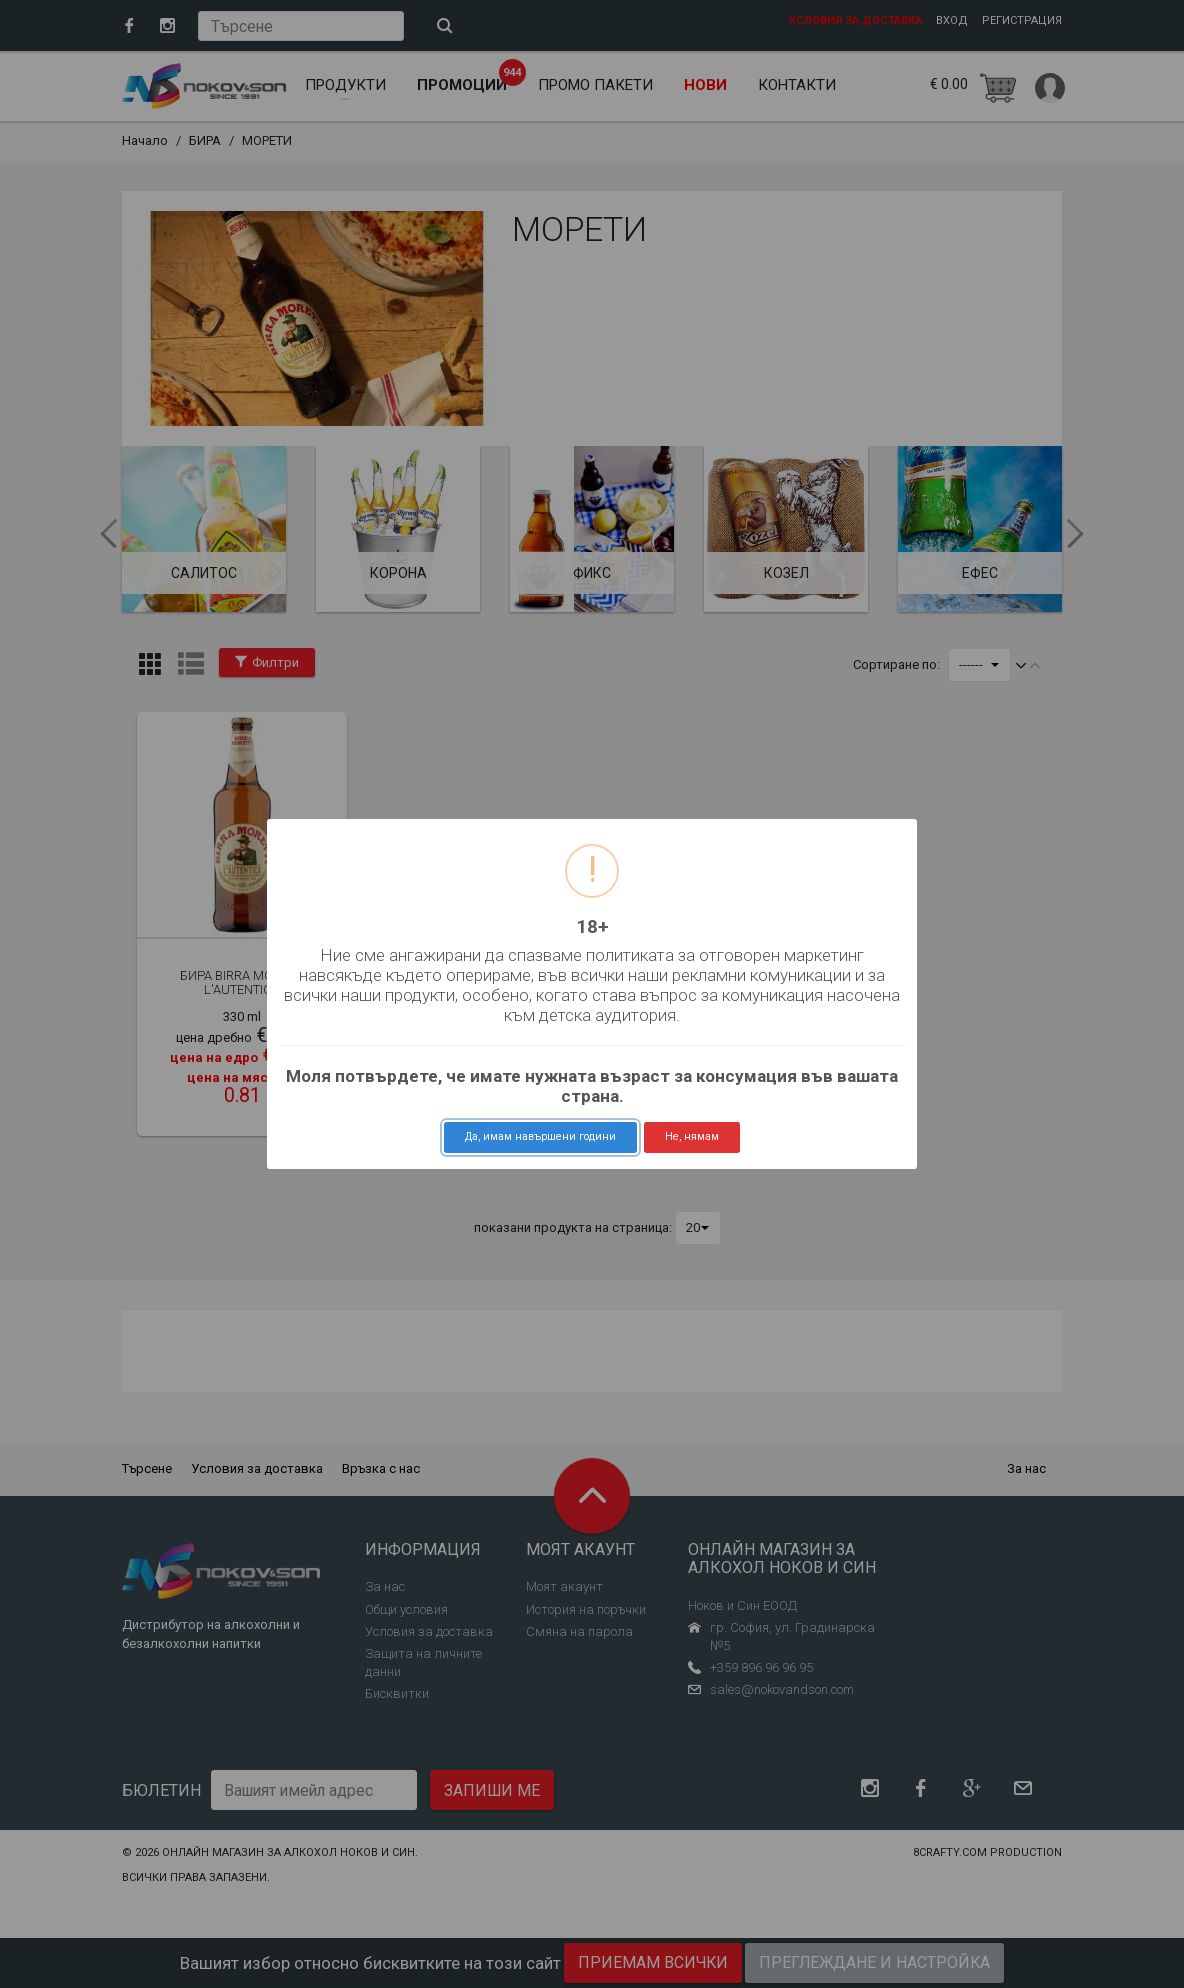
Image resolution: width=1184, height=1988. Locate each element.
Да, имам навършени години (540, 1136)
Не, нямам (692, 1136)
